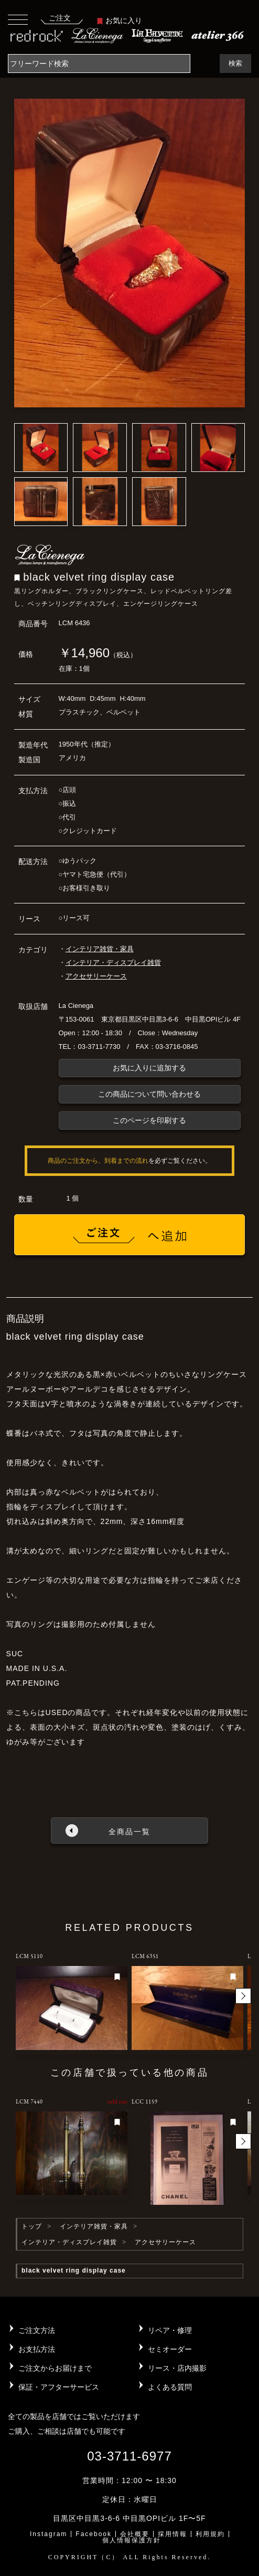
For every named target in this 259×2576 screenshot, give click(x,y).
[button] (243, 1996)
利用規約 (210, 2534)
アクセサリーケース (96, 976)
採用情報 (172, 2534)
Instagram (48, 2534)
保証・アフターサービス (58, 2387)
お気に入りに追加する (149, 1068)
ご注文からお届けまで (55, 2368)
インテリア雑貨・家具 (100, 949)
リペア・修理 (170, 2330)
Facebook (93, 2534)
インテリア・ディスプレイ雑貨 (113, 962)
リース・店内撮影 (177, 2368)
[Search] (99, 63)
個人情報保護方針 (131, 2540)
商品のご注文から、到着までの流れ (98, 1160)
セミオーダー (170, 2349)
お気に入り (119, 20)
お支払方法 (36, 2349)
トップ (31, 2226)
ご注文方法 (36, 2330)
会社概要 (134, 2534)
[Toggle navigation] (18, 19)
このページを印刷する (149, 1120)
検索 (235, 63)
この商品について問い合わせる (149, 1094)
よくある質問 (170, 2387)
